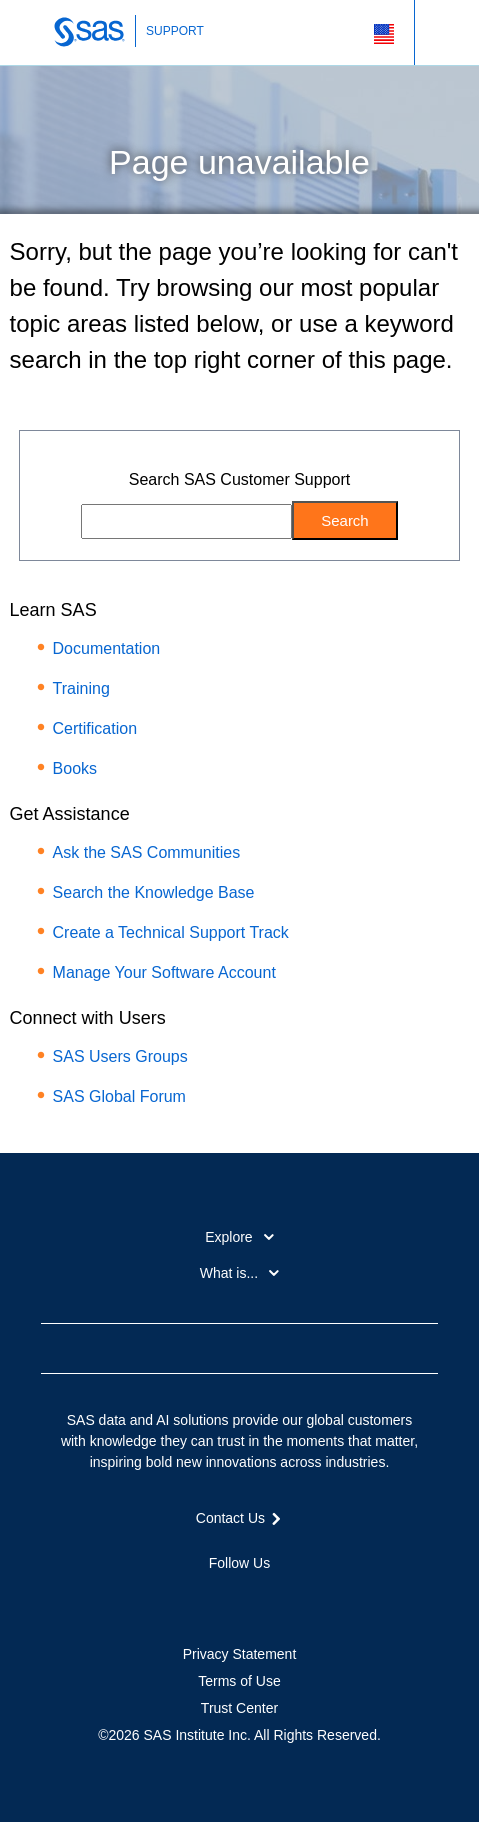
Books (75, 768)
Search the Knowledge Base (154, 892)
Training (81, 688)
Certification (95, 728)
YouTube (275, 1598)
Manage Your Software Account (164, 972)
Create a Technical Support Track (171, 932)
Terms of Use (239, 1681)
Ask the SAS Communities (147, 852)
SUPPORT (175, 31)
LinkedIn (239, 1598)
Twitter (204, 1598)
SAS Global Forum (119, 1096)
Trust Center (239, 1708)
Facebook (168, 1598)
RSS (311, 1598)
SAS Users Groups (120, 1056)
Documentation (107, 648)
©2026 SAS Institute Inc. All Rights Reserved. (239, 1735)
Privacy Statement (240, 1654)
